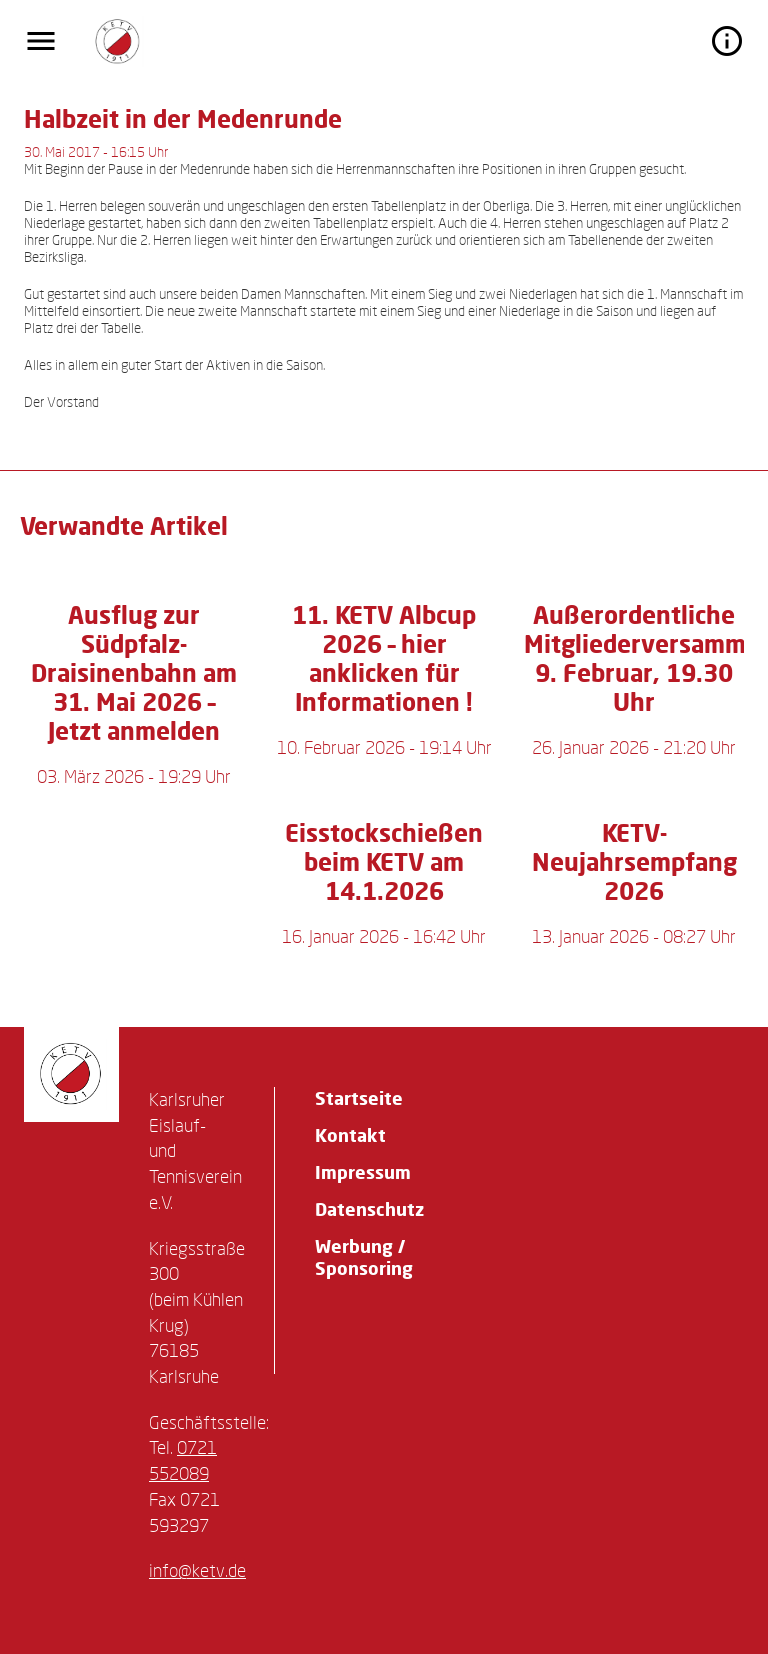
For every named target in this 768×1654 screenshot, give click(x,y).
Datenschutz (369, 1209)
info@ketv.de (197, 1570)
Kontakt (350, 1135)
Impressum (363, 1172)
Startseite (359, 1098)
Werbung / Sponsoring (364, 1257)
